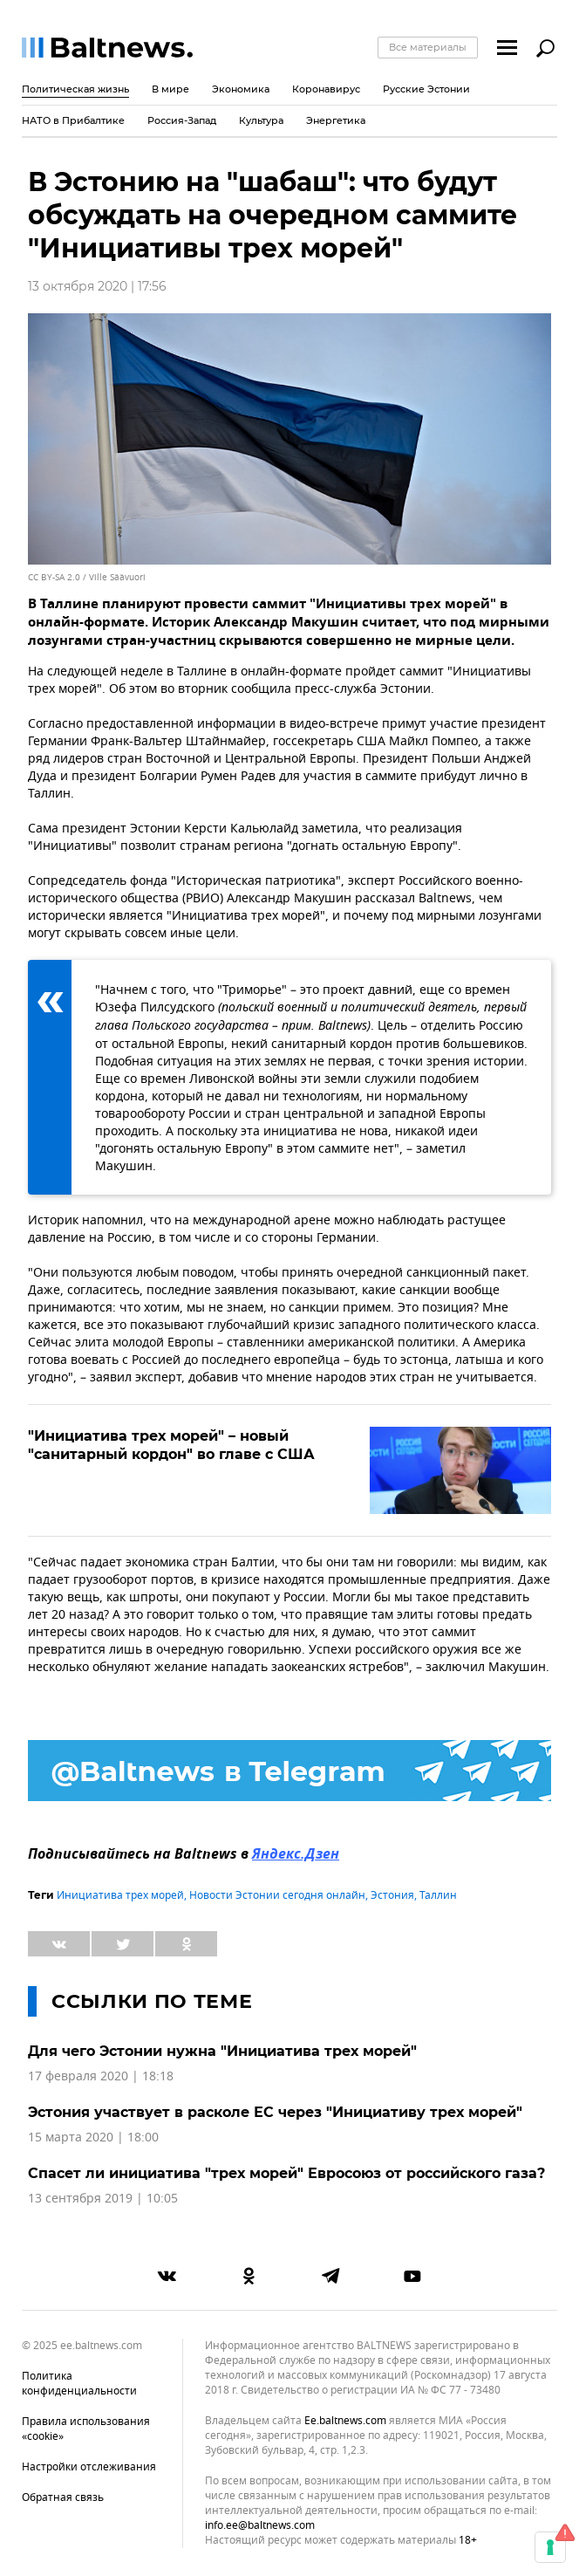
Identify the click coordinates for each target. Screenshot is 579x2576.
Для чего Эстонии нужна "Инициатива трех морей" (222, 2051)
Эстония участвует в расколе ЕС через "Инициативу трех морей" (275, 2112)
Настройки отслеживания (89, 2467)
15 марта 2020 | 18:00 (93, 2137)
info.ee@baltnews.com (260, 2525)
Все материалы (428, 47)
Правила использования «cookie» (86, 2429)
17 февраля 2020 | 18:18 (101, 2076)
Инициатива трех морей (120, 1895)
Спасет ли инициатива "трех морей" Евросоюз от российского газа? (286, 2173)
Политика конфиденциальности (79, 2383)
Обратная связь (63, 2497)
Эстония (392, 1895)
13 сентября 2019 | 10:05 (103, 2198)
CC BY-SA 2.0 (54, 577)
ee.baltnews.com (345, 2421)
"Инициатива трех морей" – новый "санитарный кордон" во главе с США (171, 1445)
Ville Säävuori (117, 577)
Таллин (438, 1895)
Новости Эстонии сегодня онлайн (277, 1895)
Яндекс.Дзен (295, 1855)
